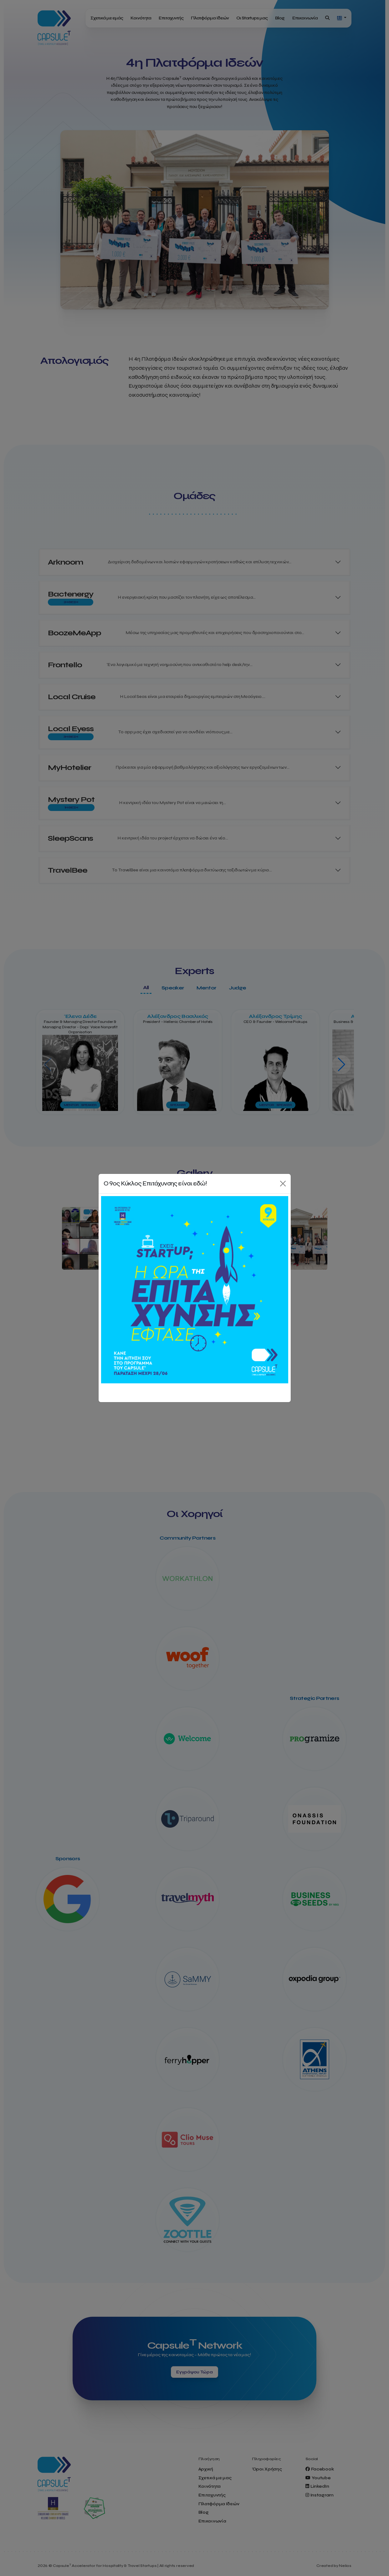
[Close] (283, 1183)
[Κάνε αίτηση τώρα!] (194, 1289)
